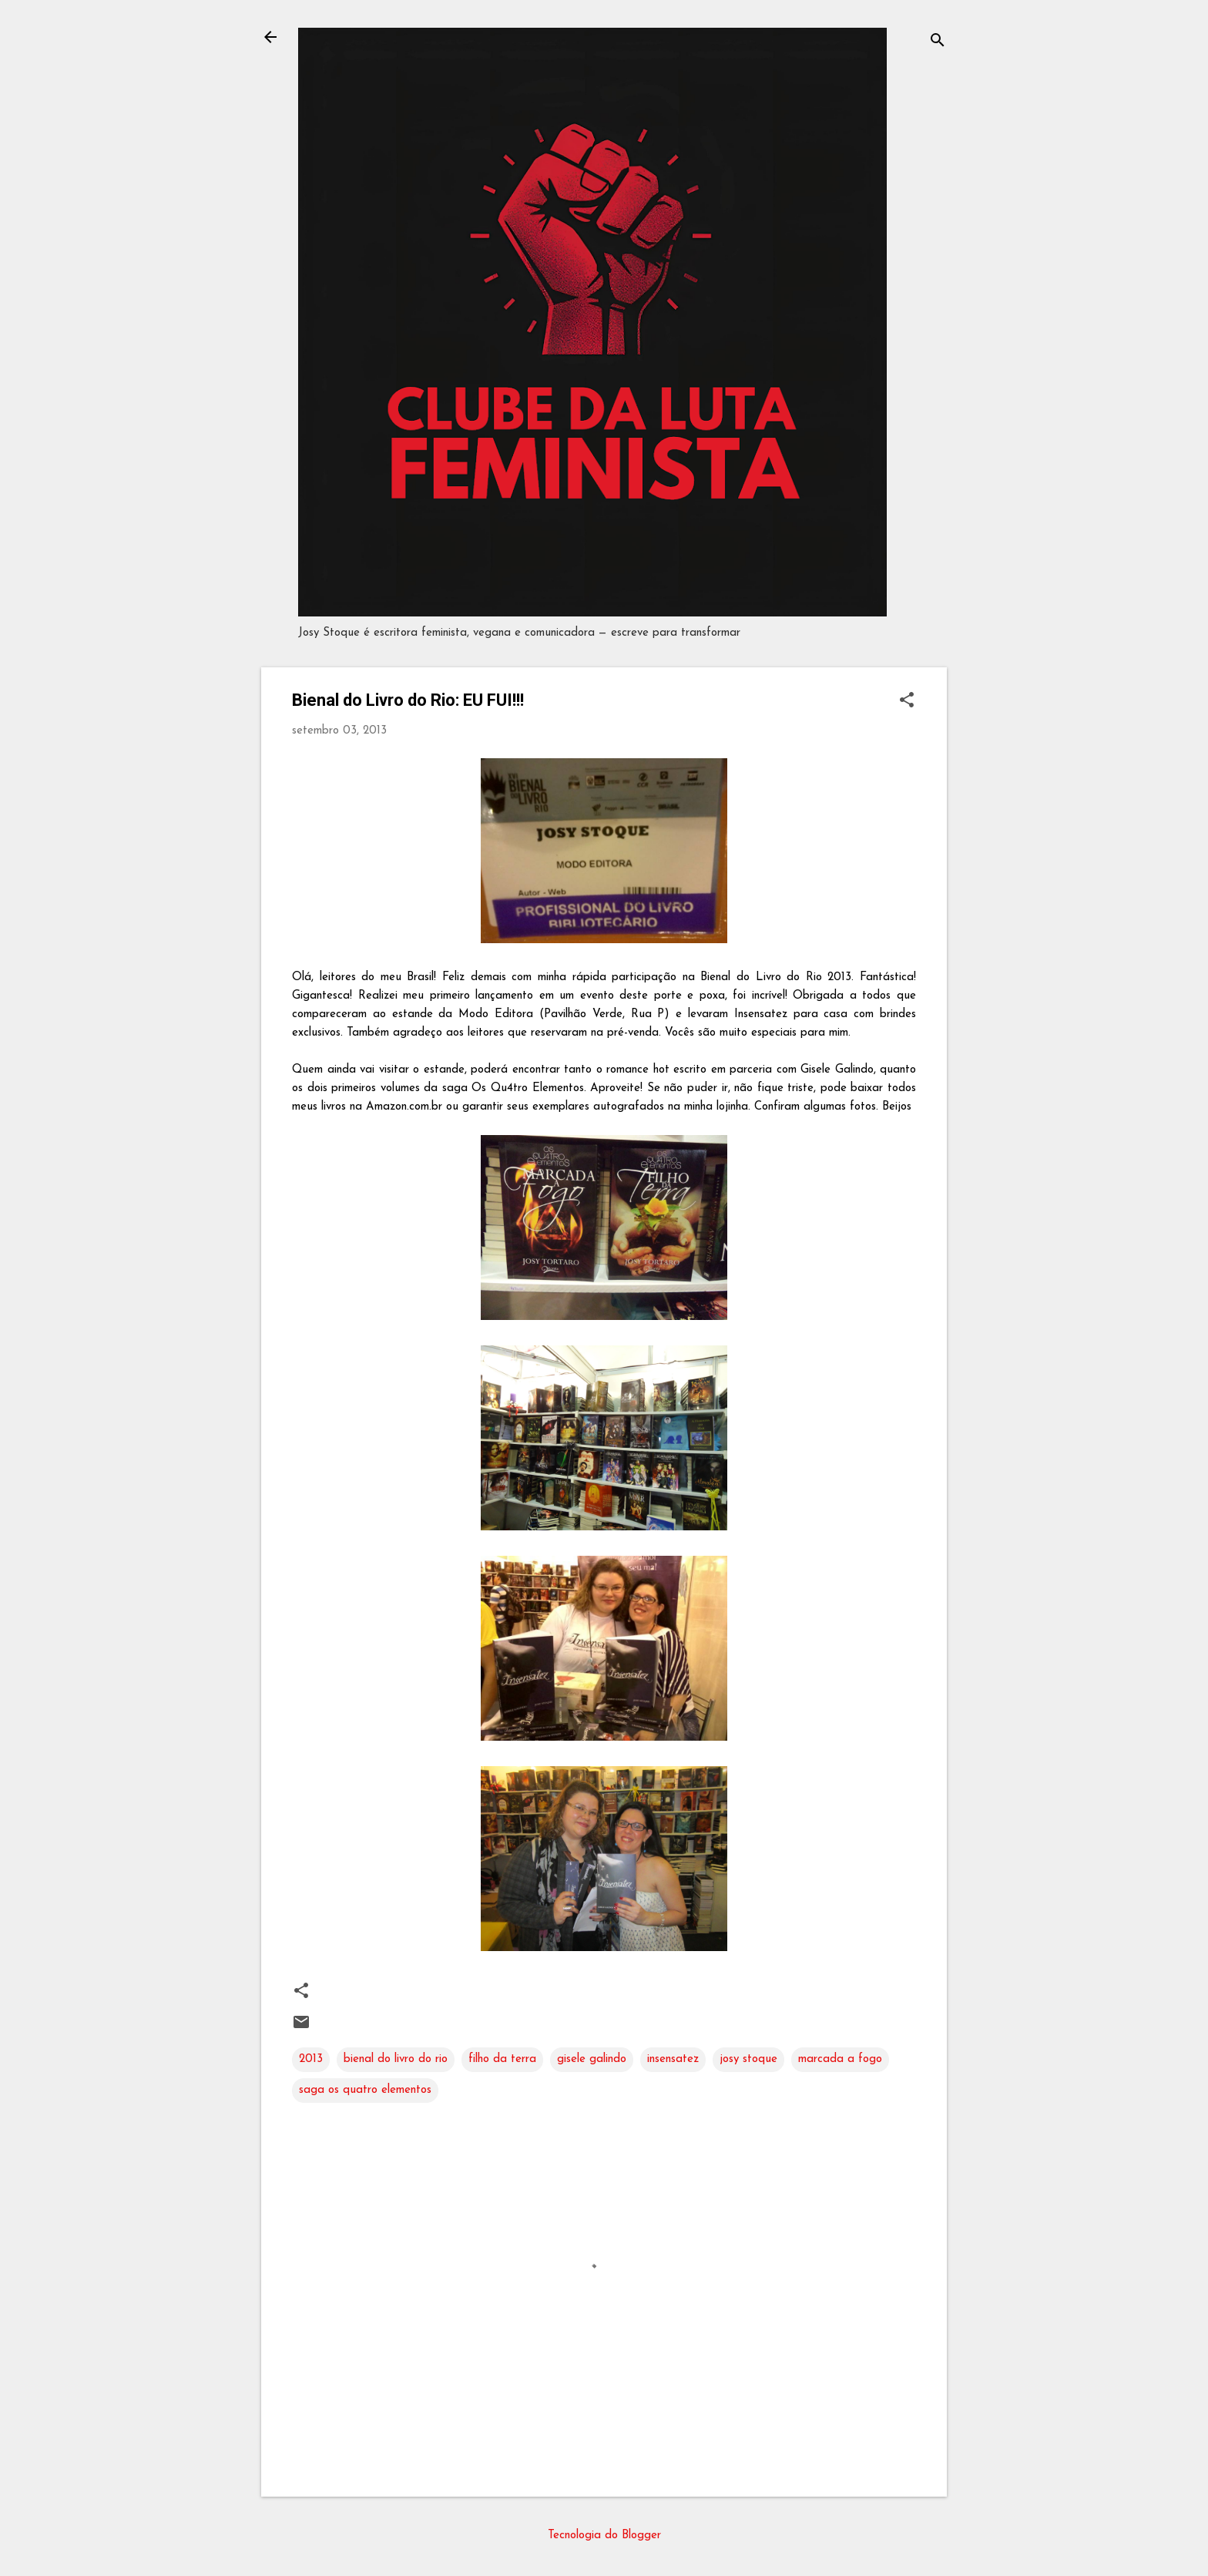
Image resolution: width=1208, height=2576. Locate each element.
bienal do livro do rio (396, 2059)
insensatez (673, 2059)
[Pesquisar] (937, 41)
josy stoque (748, 2059)
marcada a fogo (840, 2059)
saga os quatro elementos (365, 2090)
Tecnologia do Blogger (604, 2535)
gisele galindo (591, 2059)
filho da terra (502, 2059)
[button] (907, 701)
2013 (311, 2059)
